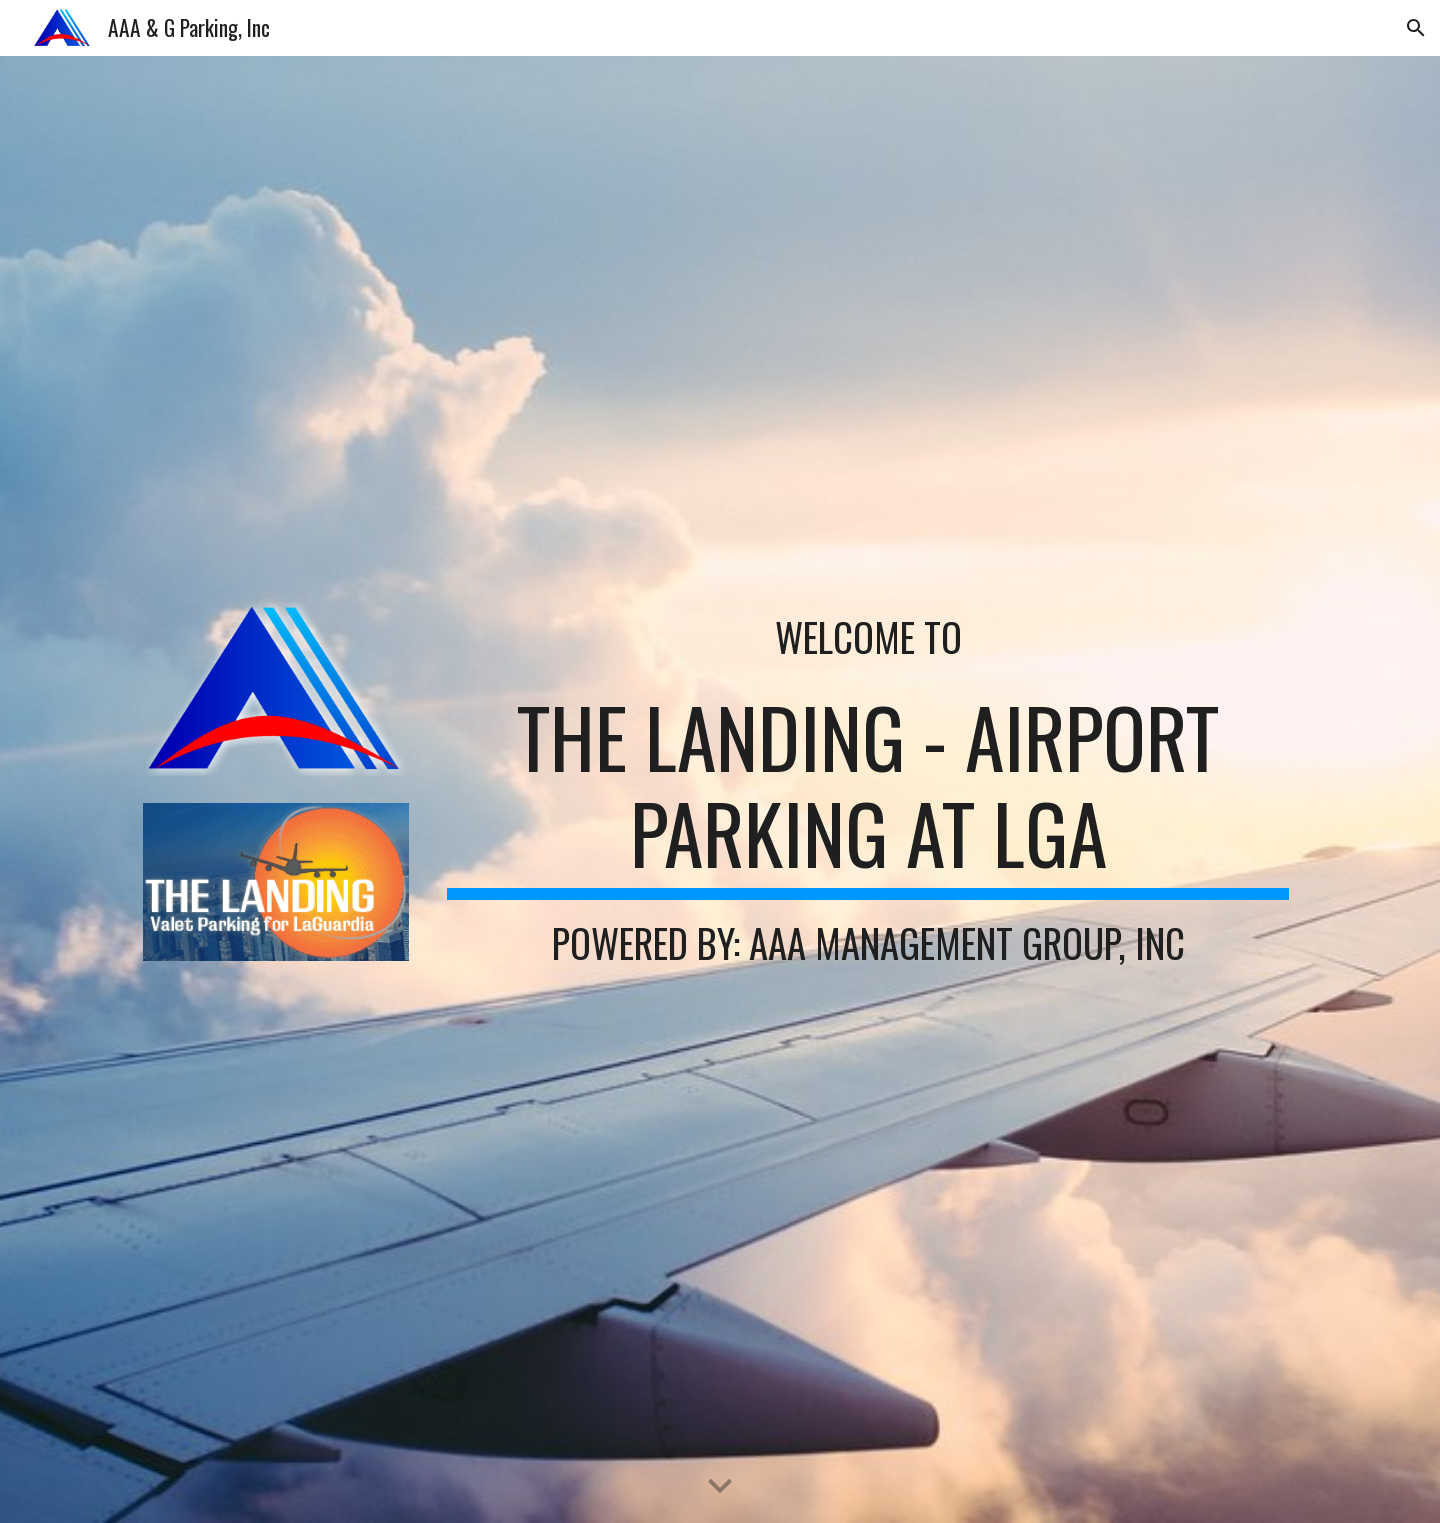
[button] (1416, 28)
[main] (868, 637)
